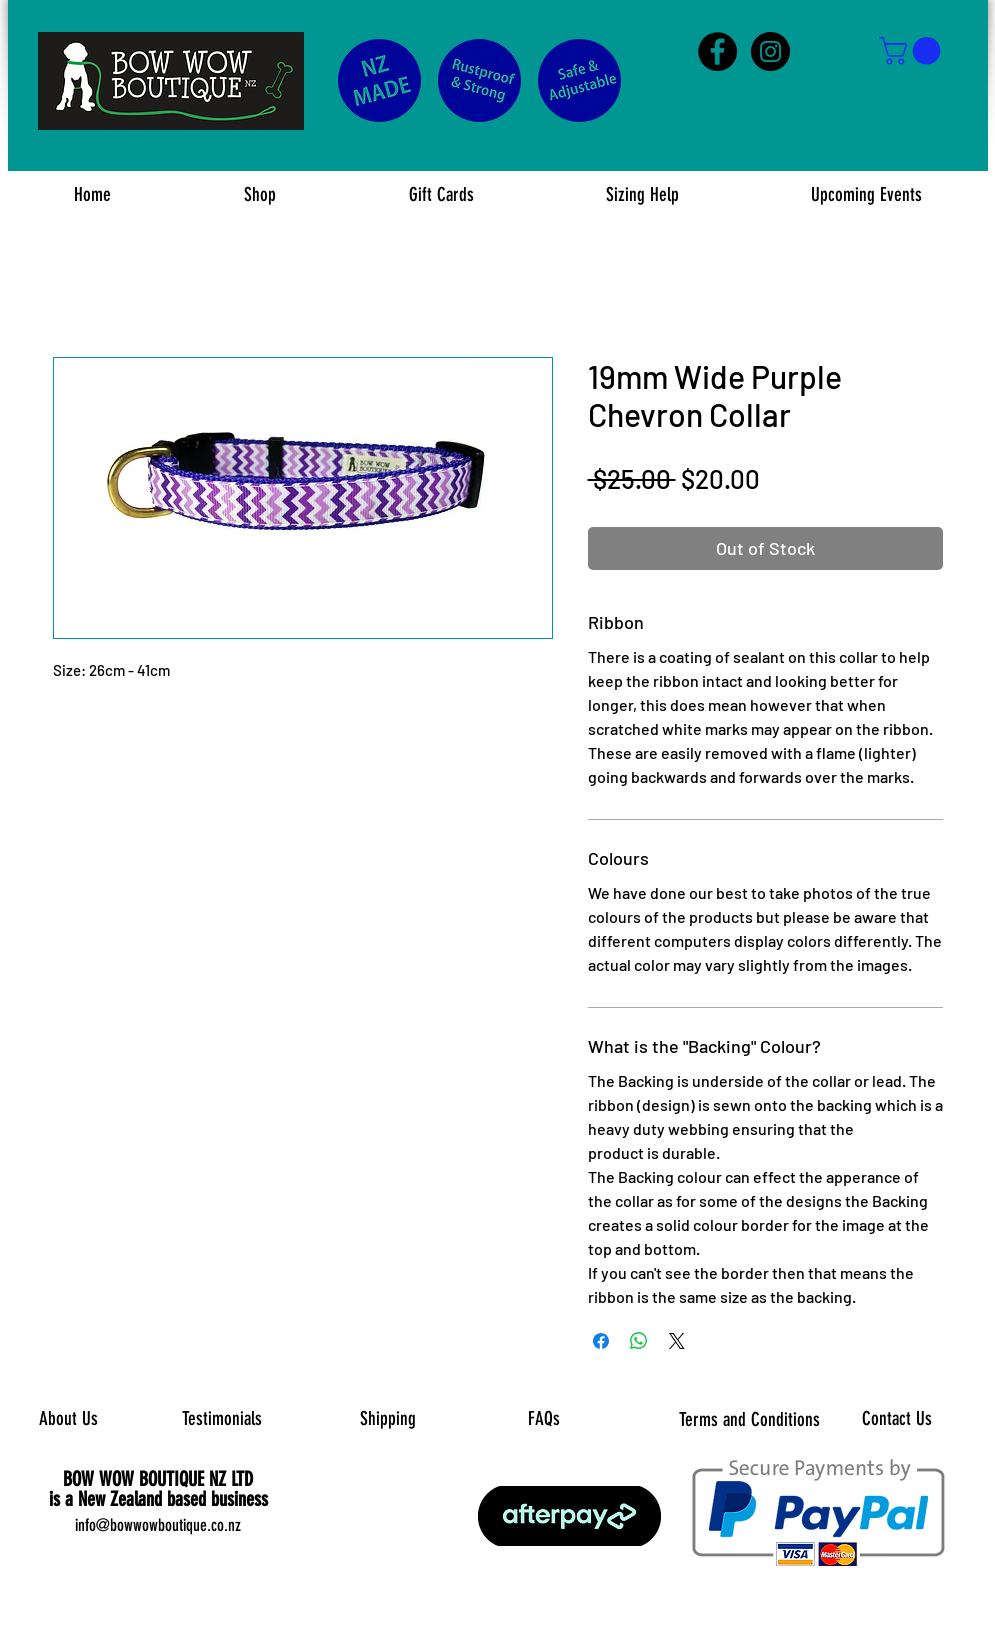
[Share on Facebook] (601, 1341)
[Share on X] (677, 1341)
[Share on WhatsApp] (639, 1341)
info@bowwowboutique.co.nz (158, 1525)
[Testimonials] (222, 1419)
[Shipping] (388, 1420)
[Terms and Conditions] (749, 1420)
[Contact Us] (897, 1420)
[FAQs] (544, 1419)
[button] (913, 51)
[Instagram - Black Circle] (770, 51)
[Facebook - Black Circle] (717, 51)
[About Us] (68, 1420)
